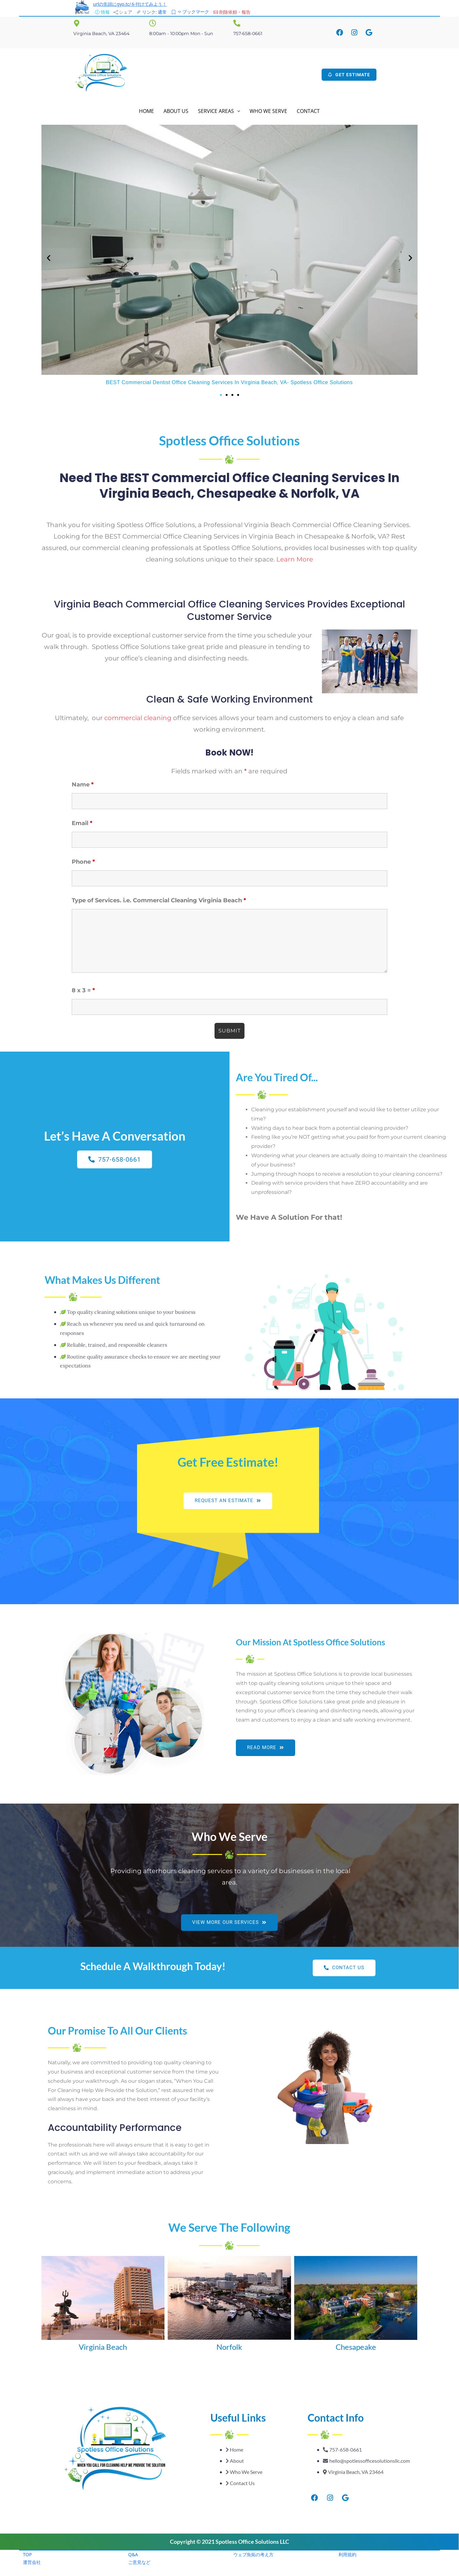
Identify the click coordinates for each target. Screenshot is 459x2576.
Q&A (133, 2554)
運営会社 (32, 2562)
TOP (27, 2554)
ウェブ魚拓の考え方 (253, 2554)
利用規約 (347, 2554)
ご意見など (139, 2562)
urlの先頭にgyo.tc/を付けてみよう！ (130, 4)
